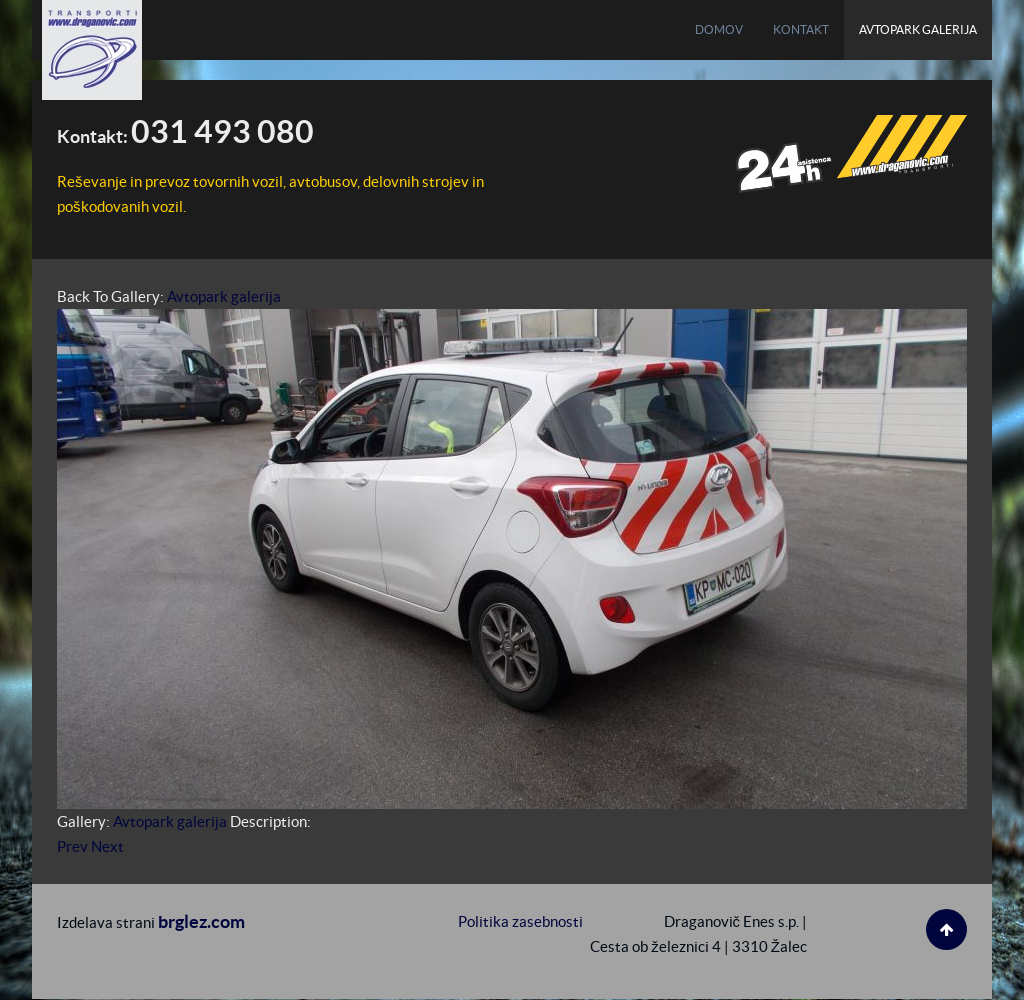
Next (107, 846)
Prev (72, 846)
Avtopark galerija (224, 296)
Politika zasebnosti (520, 921)
